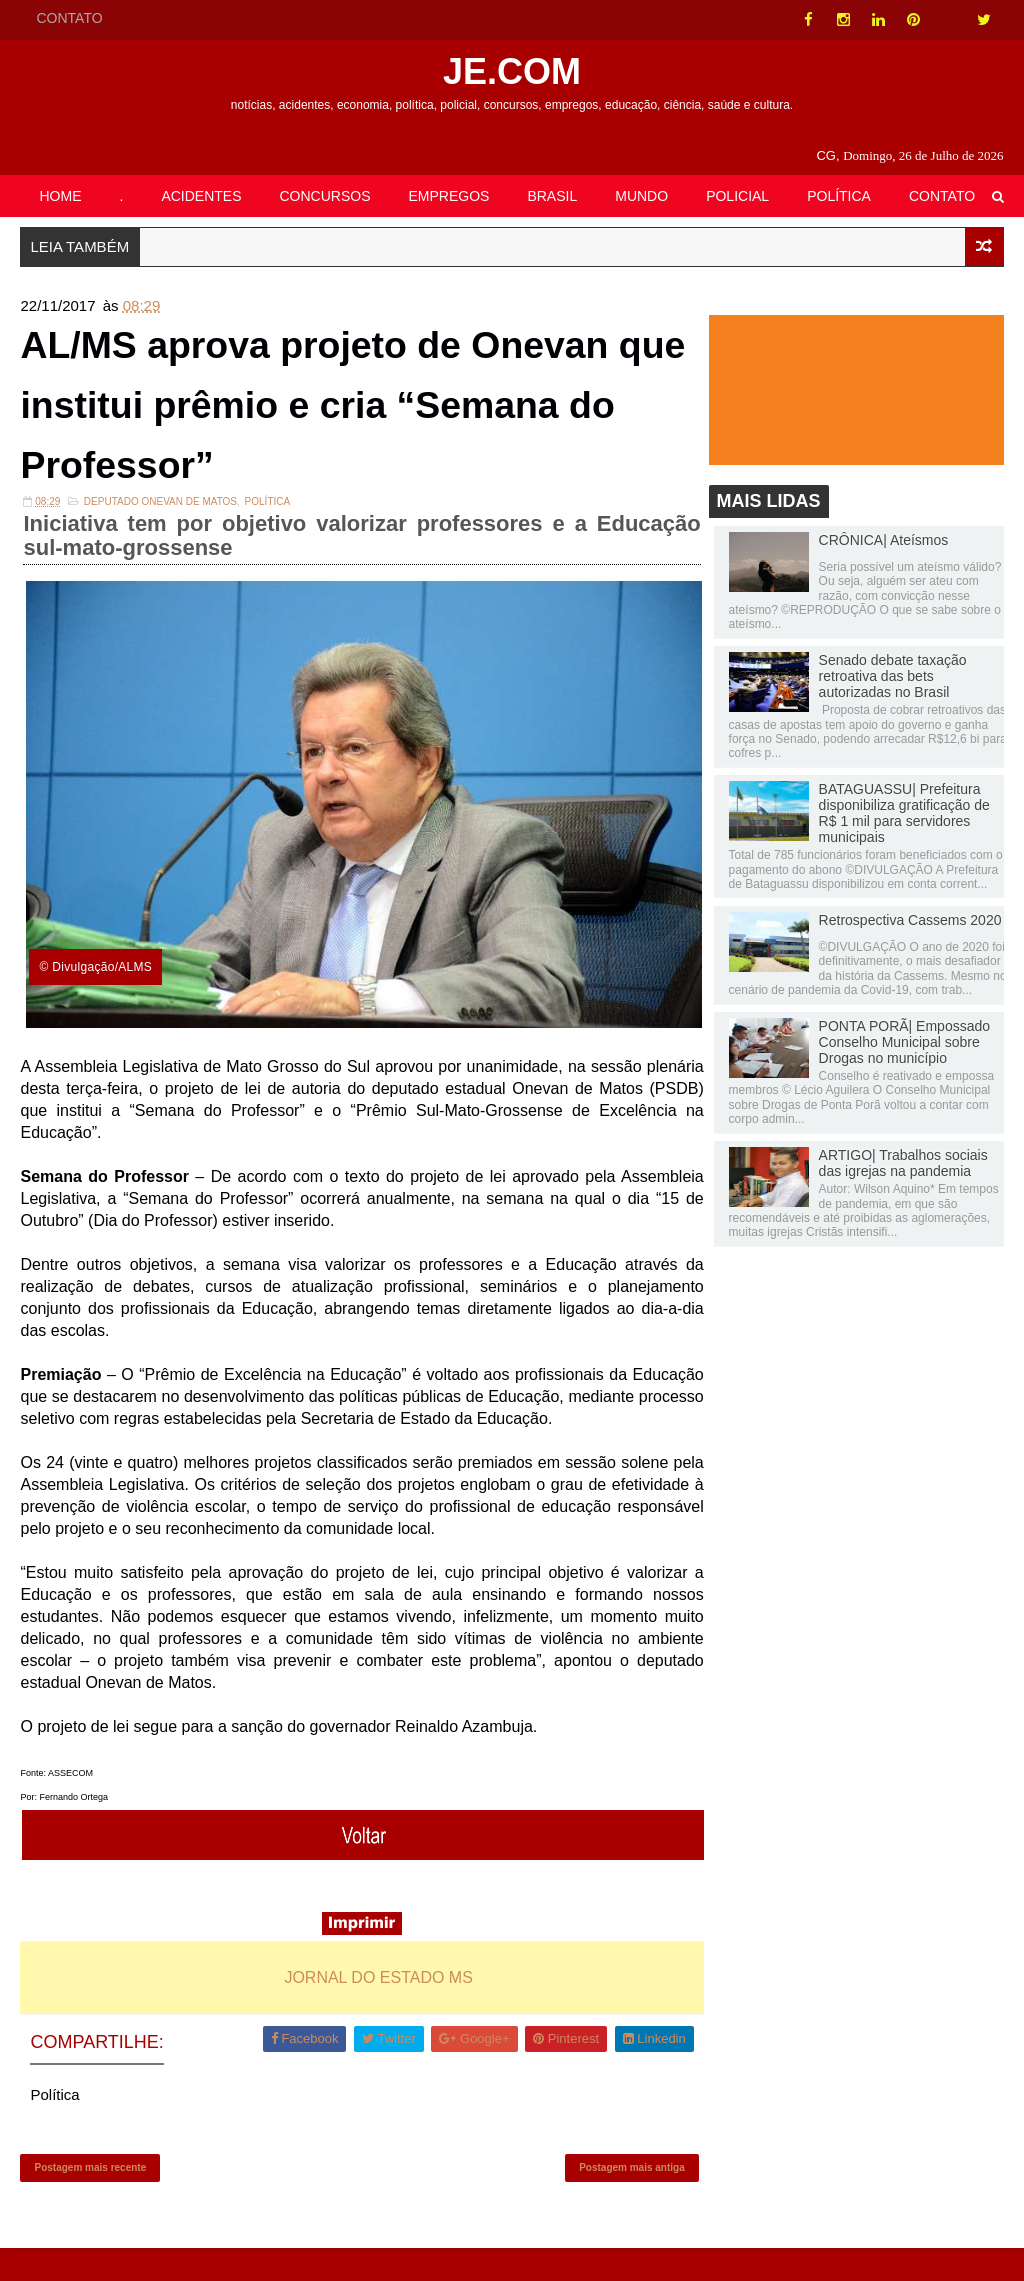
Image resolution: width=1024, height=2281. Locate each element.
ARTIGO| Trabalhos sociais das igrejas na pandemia (903, 1165)
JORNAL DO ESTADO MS (371, 2002)
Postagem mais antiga (617, 2196)
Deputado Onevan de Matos (160, 514)
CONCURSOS (325, 196)
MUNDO (641, 196)
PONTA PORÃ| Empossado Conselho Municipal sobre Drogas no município (904, 1044)
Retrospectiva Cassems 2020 (910, 922)
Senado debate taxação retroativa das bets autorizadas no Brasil (893, 679)
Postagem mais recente (90, 2196)
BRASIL (552, 196)
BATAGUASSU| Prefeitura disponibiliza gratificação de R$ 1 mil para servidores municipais (904, 816)
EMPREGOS (449, 196)
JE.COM (512, 71)
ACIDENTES (201, 196)
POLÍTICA (839, 196)
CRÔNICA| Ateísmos (884, 542)
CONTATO (69, 18)
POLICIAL (737, 196)
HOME (60, 196)
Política (268, 514)
